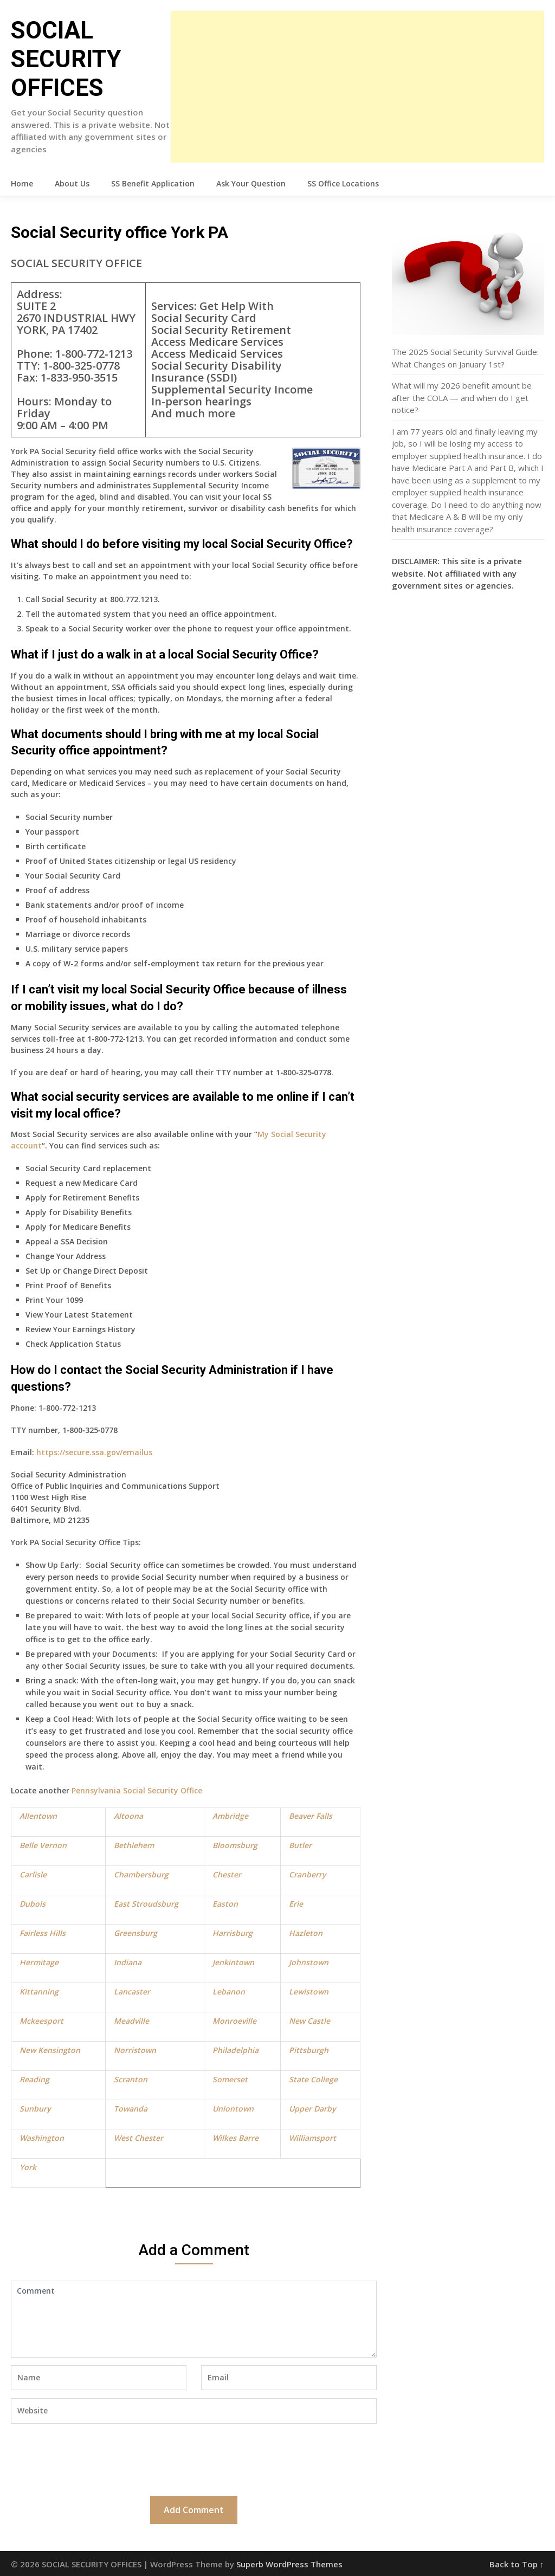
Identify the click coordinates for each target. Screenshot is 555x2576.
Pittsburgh (308, 2050)
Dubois (33, 1904)
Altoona (128, 1816)
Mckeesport (41, 2021)
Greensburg (135, 1933)
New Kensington (50, 2050)
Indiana (127, 1962)
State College (313, 2079)
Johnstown (308, 1962)
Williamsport (312, 2138)
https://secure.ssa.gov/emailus (94, 1452)
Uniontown (233, 2108)
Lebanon (228, 1991)
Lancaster (132, 1991)
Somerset (230, 2079)
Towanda (130, 2108)
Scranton (130, 2079)
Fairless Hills (43, 1933)
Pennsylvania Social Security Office (137, 1790)
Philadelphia (235, 2050)
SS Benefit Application (153, 183)
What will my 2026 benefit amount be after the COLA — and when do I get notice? (462, 397)
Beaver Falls (310, 1816)
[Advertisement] (357, 87)
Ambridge (230, 1816)
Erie (296, 1904)
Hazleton (305, 1933)
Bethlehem (134, 1845)
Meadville (131, 2021)
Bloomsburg (234, 1845)
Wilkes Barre (235, 2138)
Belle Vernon (43, 1845)
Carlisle (33, 1874)
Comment (193, 2319)
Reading (34, 2079)
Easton (225, 1904)
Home (22, 183)
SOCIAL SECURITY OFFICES (66, 59)
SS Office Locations (343, 183)
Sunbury (35, 2108)
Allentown (38, 1816)
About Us (72, 183)
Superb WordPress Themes (289, 2564)
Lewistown (308, 1991)
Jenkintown (233, 1962)
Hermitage (39, 1962)
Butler (300, 1845)
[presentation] (93, 2458)
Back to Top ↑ (516, 2564)
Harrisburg (232, 1933)
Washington (42, 2138)
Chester (226, 1874)
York (28, 2167)
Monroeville (234, 2021)
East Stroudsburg (146, 1904)
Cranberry (307, 1874)
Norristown (135, 2050)
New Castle (309, 2021)
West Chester (138, 2138)
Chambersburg (141, 1874)
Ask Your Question (251, 183)
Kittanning (39, 1991)
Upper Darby (312, 2108)
